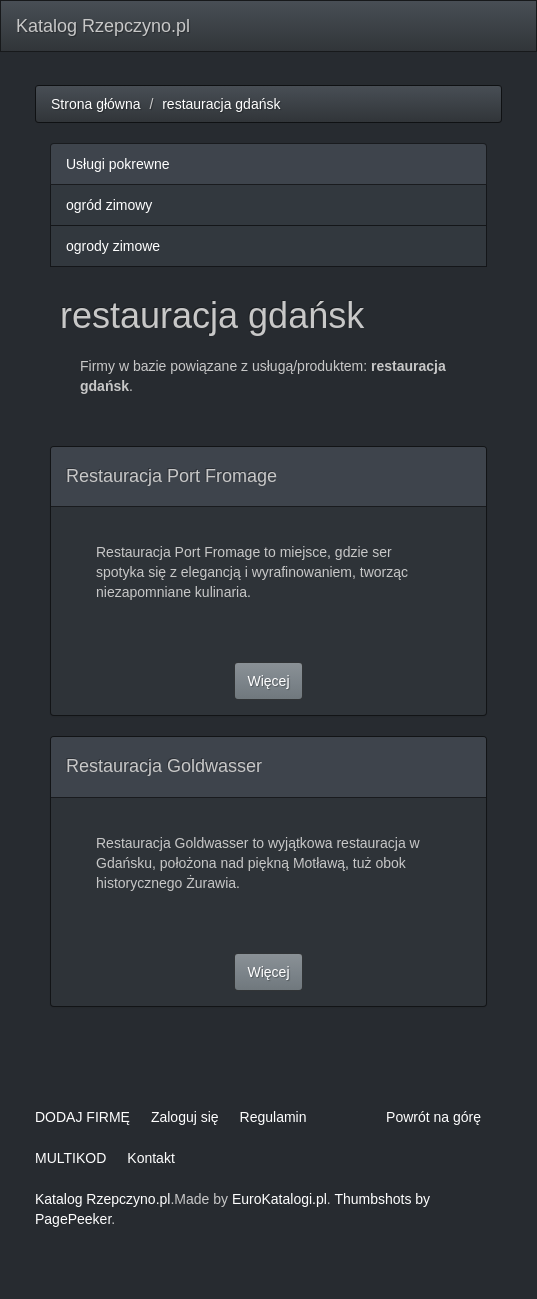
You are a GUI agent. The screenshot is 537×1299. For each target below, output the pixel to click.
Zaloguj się (185, 1117)
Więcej (268, 681)
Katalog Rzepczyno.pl (103, 26)
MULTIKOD (70, 1158)
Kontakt (150, 1158)
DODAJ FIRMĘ (82, 1117)
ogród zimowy (109, 205)
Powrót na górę (433, 1117)
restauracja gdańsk (221, 104)
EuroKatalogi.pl (279, 1199)
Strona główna (96, 104)
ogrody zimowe (113, 246)
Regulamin (273, 1117)
